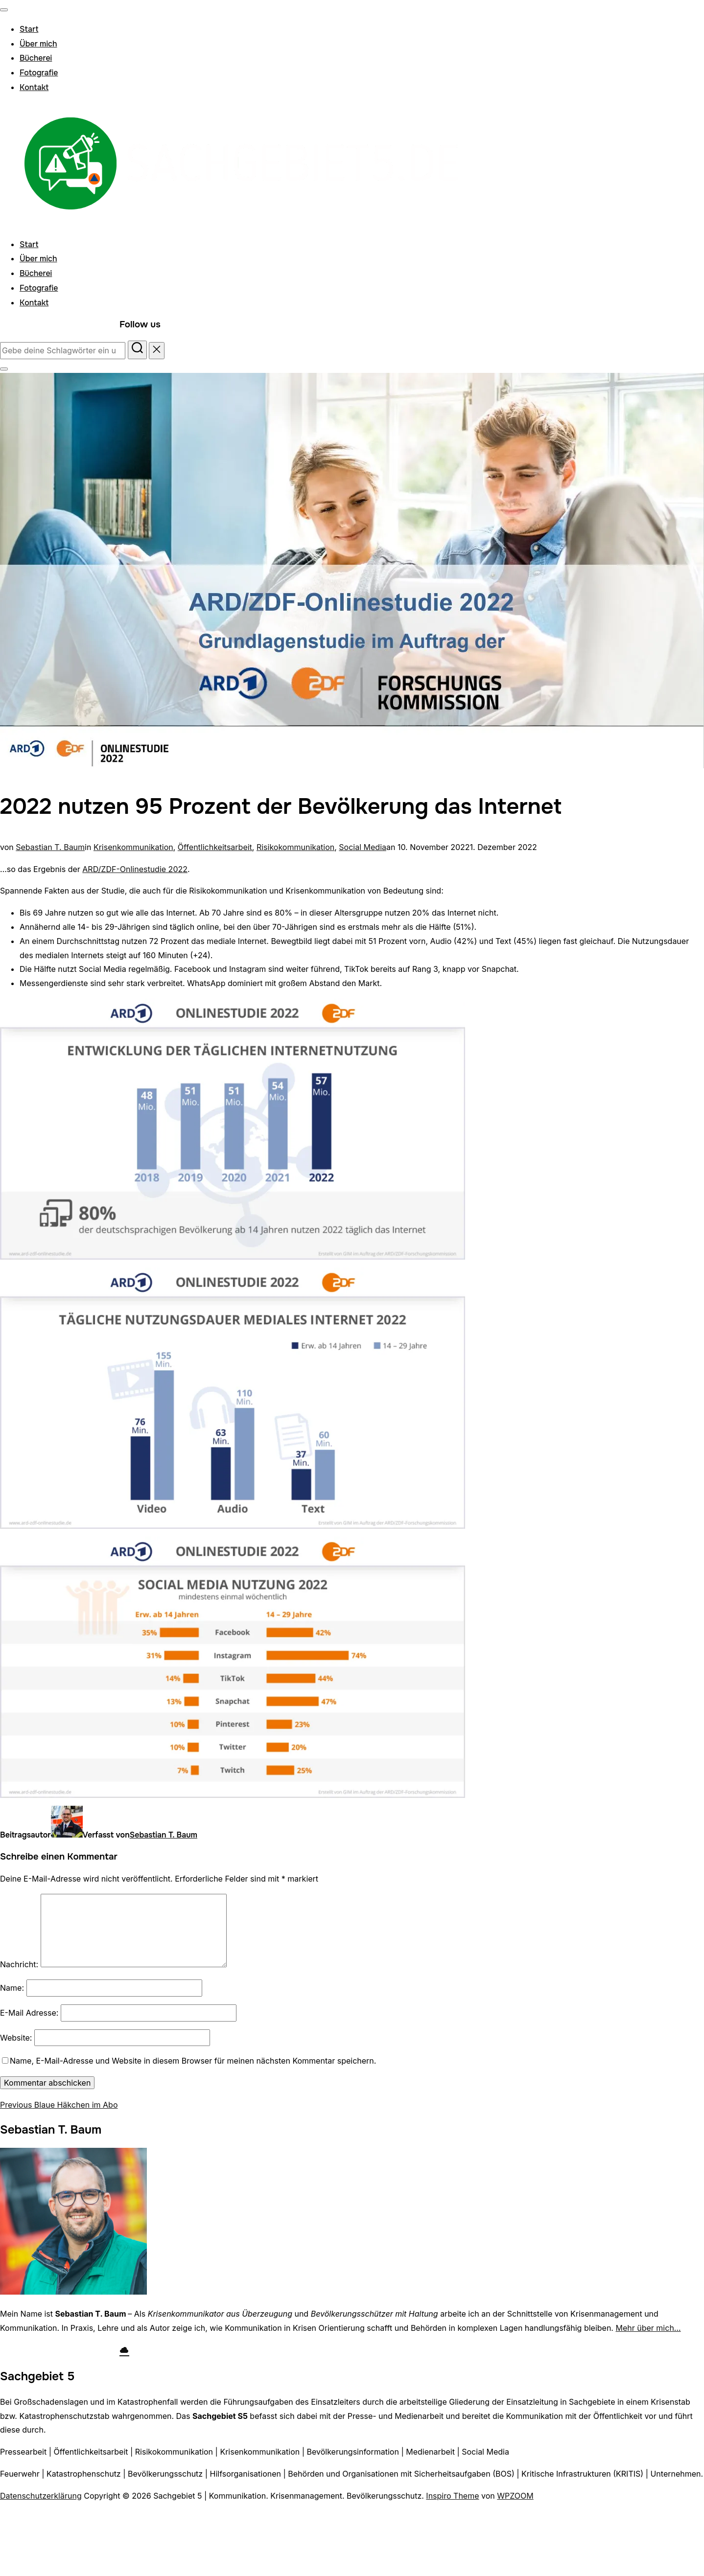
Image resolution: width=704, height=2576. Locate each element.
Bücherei (36, 58)
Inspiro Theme (452, 2496)
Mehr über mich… (648, 2328)
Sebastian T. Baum (50, 847)
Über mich (38, 44)
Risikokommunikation (295, 847)
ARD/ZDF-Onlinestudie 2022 (135, 869)
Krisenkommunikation (133, 847)
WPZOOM (515, 2496)
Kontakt (34, 87)
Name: (12, 1988)
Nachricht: (19, 1964)
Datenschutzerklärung (41, 2496)
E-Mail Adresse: (29, 2013)
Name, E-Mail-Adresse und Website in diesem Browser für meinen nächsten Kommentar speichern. (193, 2061)
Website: (16, 2038)
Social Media (362, 847)
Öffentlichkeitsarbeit (215, 847)
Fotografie (39, 73)
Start (29, 29)
